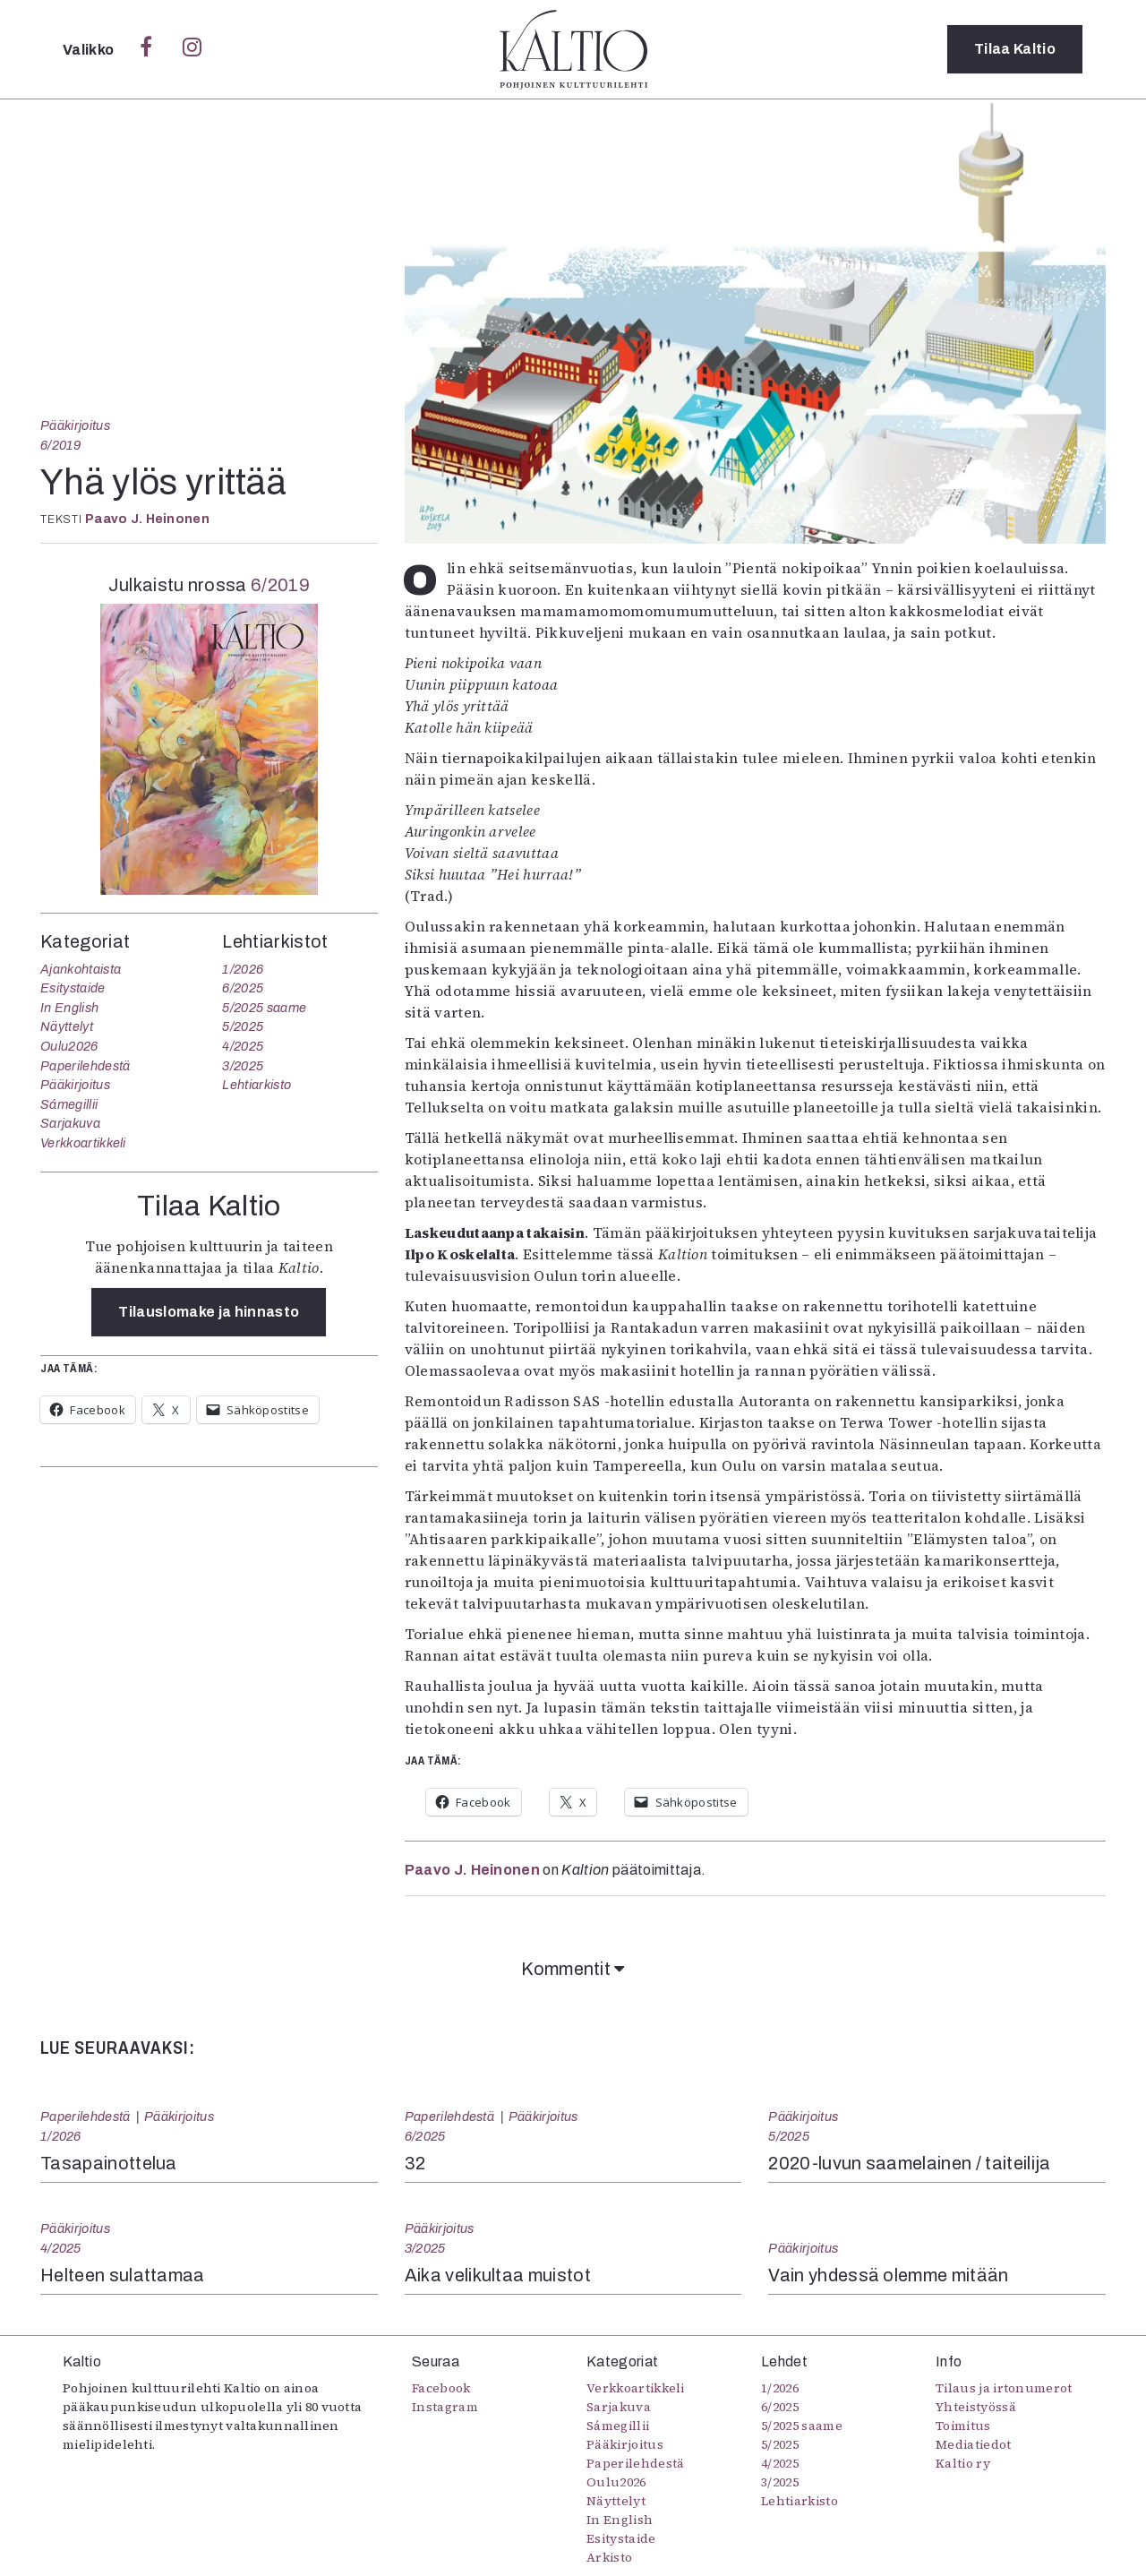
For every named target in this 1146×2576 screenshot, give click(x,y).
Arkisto (609, 2557)
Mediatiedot (974, 2444)
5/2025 (242, 1026)
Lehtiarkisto (256, 1085)
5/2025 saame (264, 1007)
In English (69, 1007)
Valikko (90, 49)
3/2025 (242, 1066)
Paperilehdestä (85, 1066)
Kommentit (573, 1969)
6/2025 (242, 988)
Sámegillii (69, 1104)
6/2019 (60, 445)
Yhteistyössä (976, 2407)
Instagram (445, 2407)
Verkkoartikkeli (83, 1143)
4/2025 (242, 1046)
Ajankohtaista (80, 969)
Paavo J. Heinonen (147, 519)
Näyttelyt (66, 1026)
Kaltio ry (963, 2463)
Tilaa (1015, 48)
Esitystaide (73, 988)
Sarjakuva (70, 1123)
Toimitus (963, 2425)
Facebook (441, 2388)
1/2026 (242, 969)
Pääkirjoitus (75, 425)
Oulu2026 (69, 1046)
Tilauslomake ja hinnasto (208, 1311)
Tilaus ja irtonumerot (1004, 2388)
